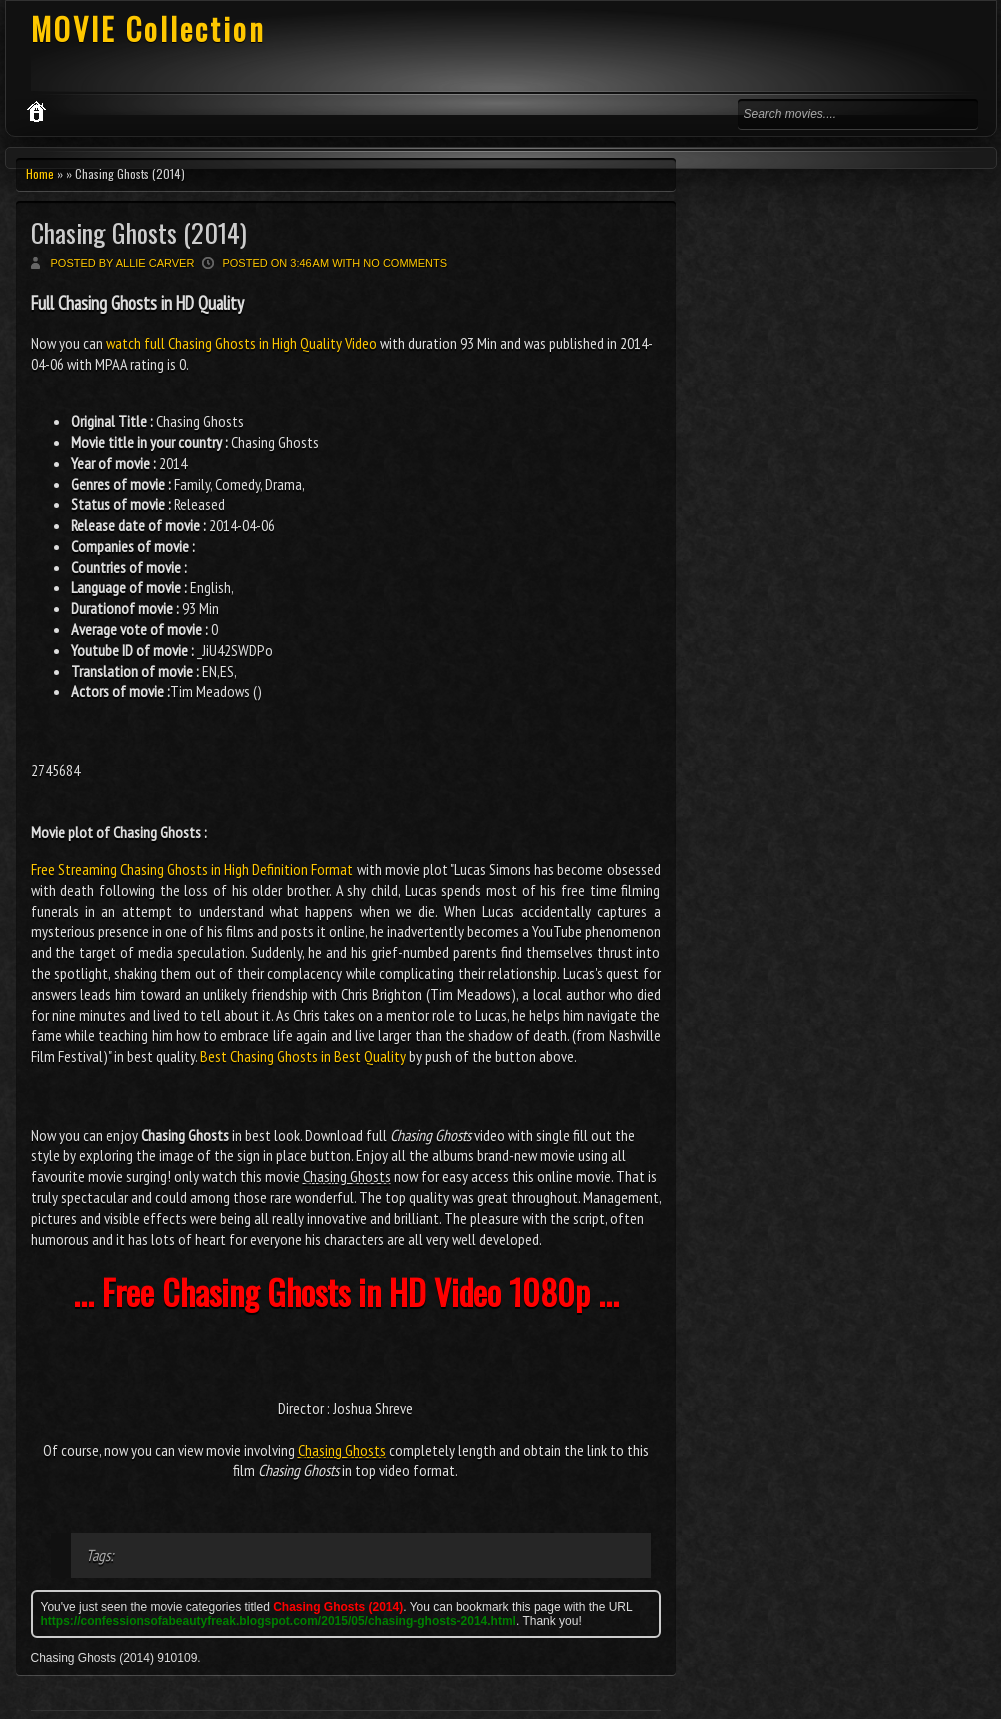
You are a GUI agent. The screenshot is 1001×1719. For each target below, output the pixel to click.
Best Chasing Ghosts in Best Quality (303, 1056)
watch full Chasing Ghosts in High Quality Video (241, 343)
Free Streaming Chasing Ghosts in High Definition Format (192, 869)
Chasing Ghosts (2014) (139, 232)
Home (40, 173)
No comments (405, 263)
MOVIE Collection (148, 28)
